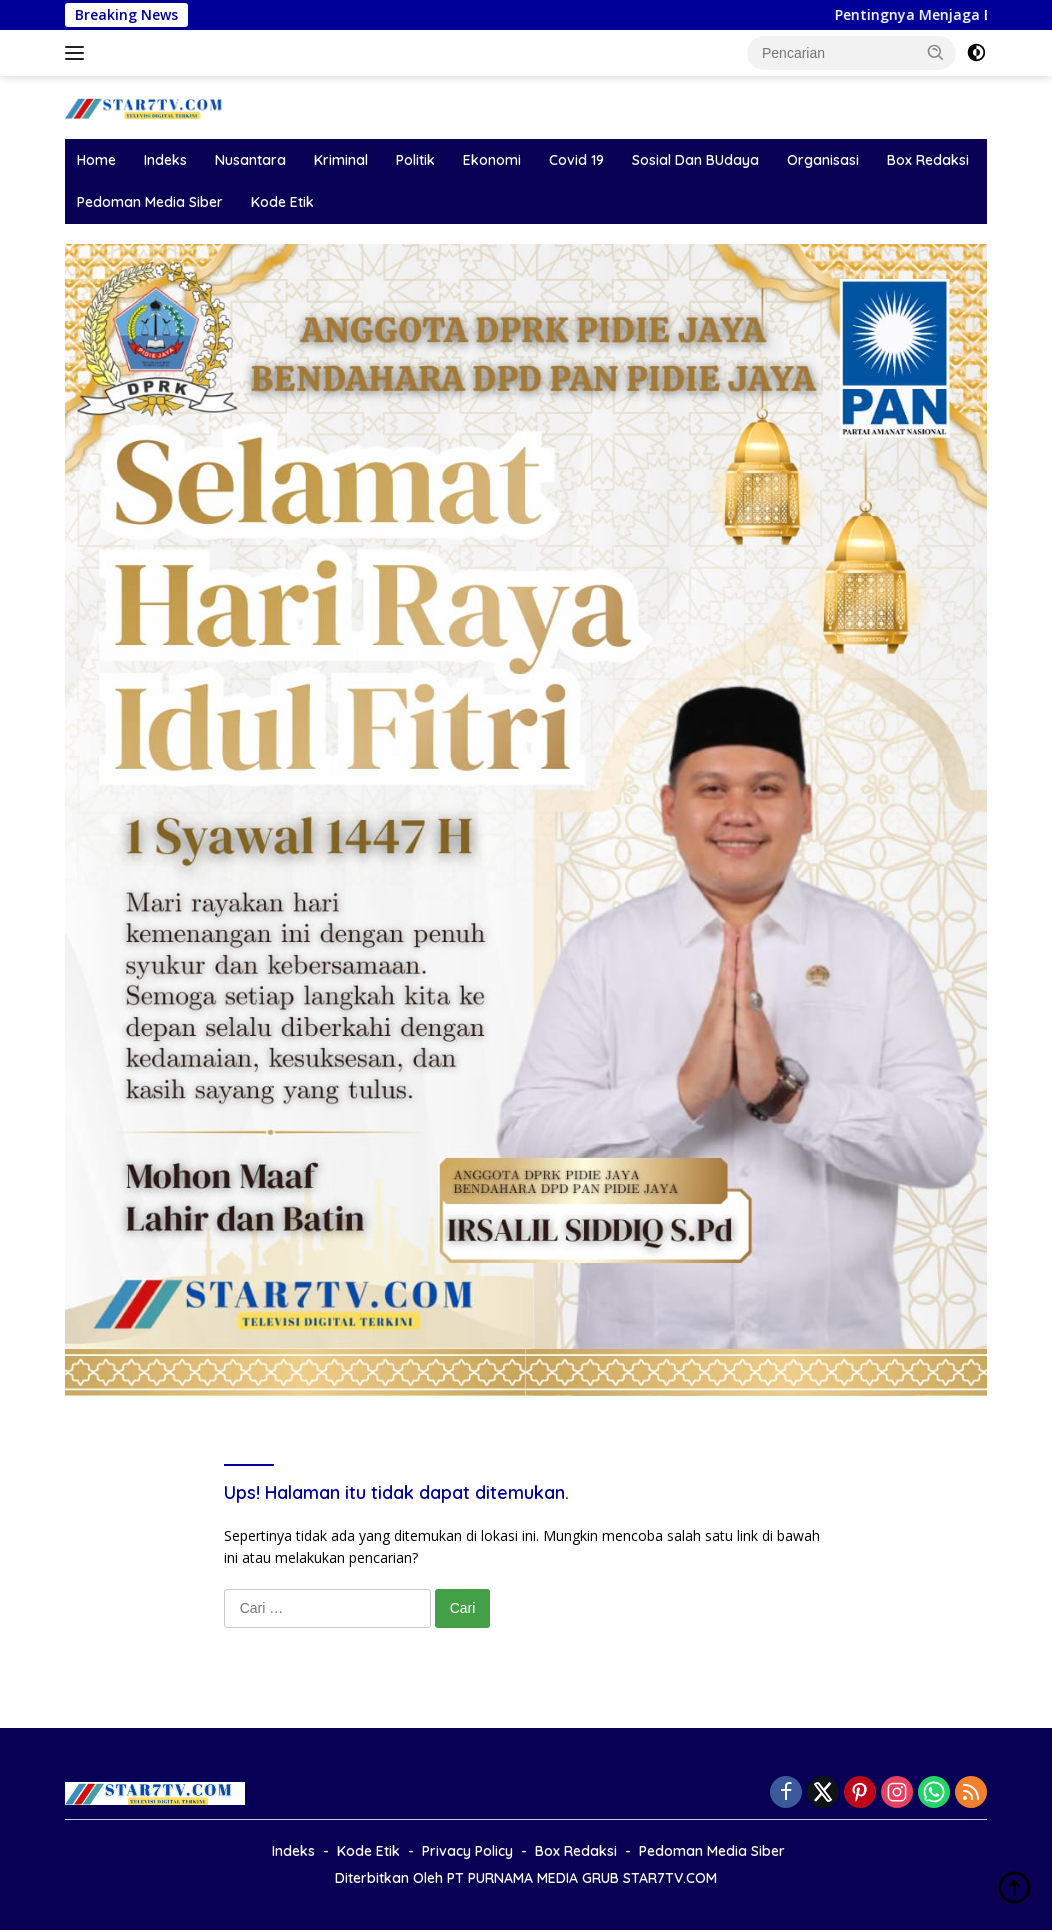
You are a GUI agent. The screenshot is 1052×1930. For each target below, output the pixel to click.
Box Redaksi (928, 160)
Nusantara (250, 160)
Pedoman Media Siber (150, 202)
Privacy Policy (467, 1851)
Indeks (165, 160)
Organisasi (823, 160)
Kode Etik (282, 202)
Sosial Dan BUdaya (695, 160)
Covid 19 (576, 160)
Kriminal (341, 160)
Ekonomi (492, 160)
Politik (415, 160)
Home (96, 160)
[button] (936, 52)
